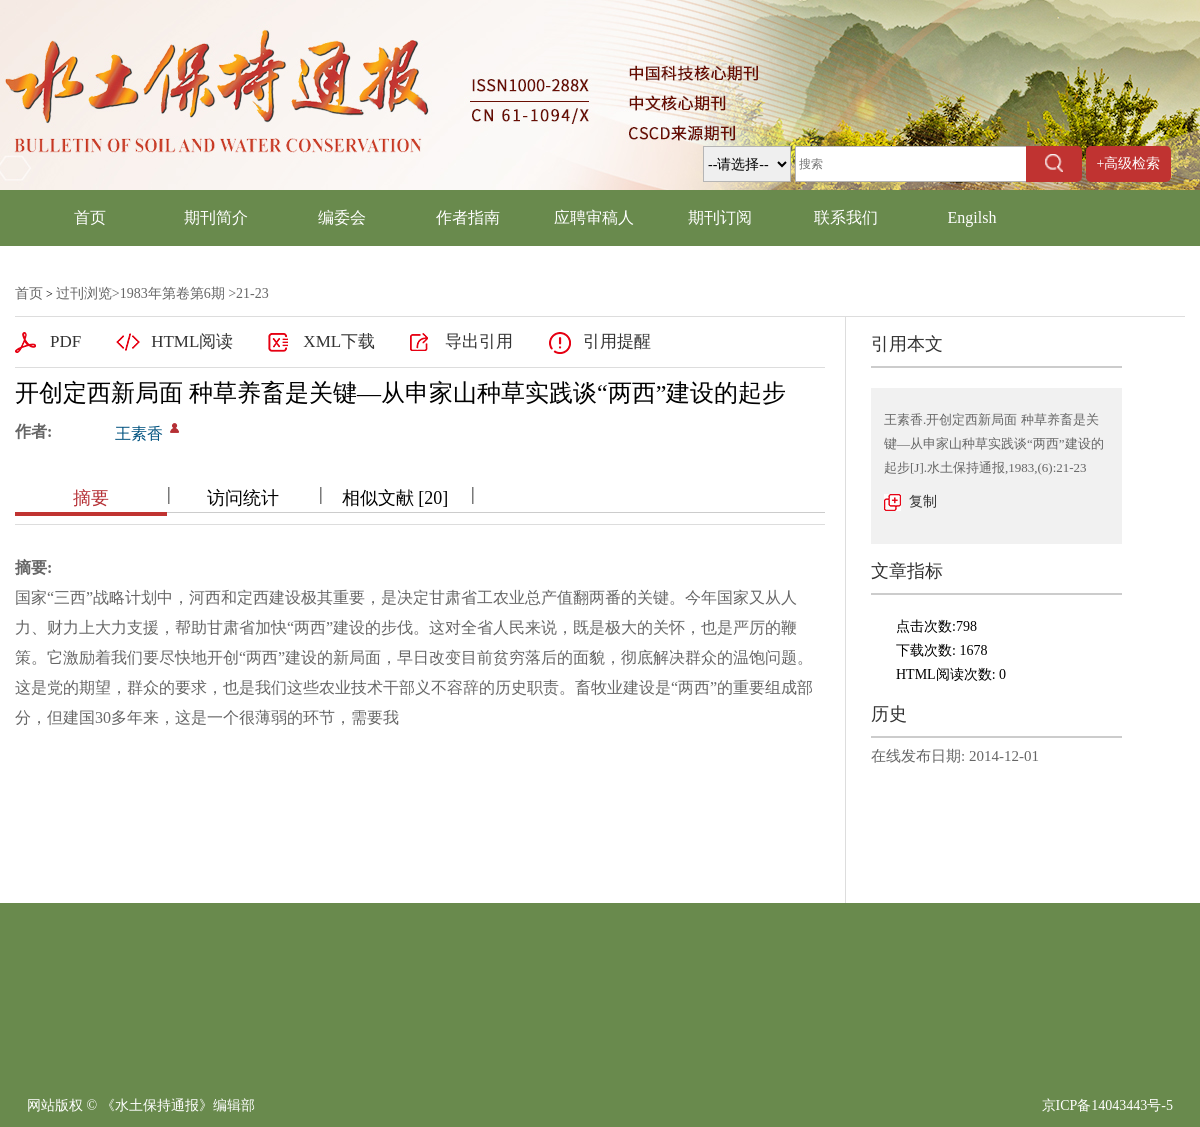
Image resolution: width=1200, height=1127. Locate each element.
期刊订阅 (720, 217)
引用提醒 (617, 341)
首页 (90, 217)
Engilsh (972, 217)
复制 (923, 501)
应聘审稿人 (594, 217)
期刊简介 (216, 217)
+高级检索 (1129, 163)
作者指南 (468, 217)
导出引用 (479, 341)
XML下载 (339, 341)
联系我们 (846, 217)
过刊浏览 (84, 293)
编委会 (342, 217)
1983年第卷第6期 (172, 293)
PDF (65, 341)
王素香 (139, 433)
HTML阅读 (192, 341)
